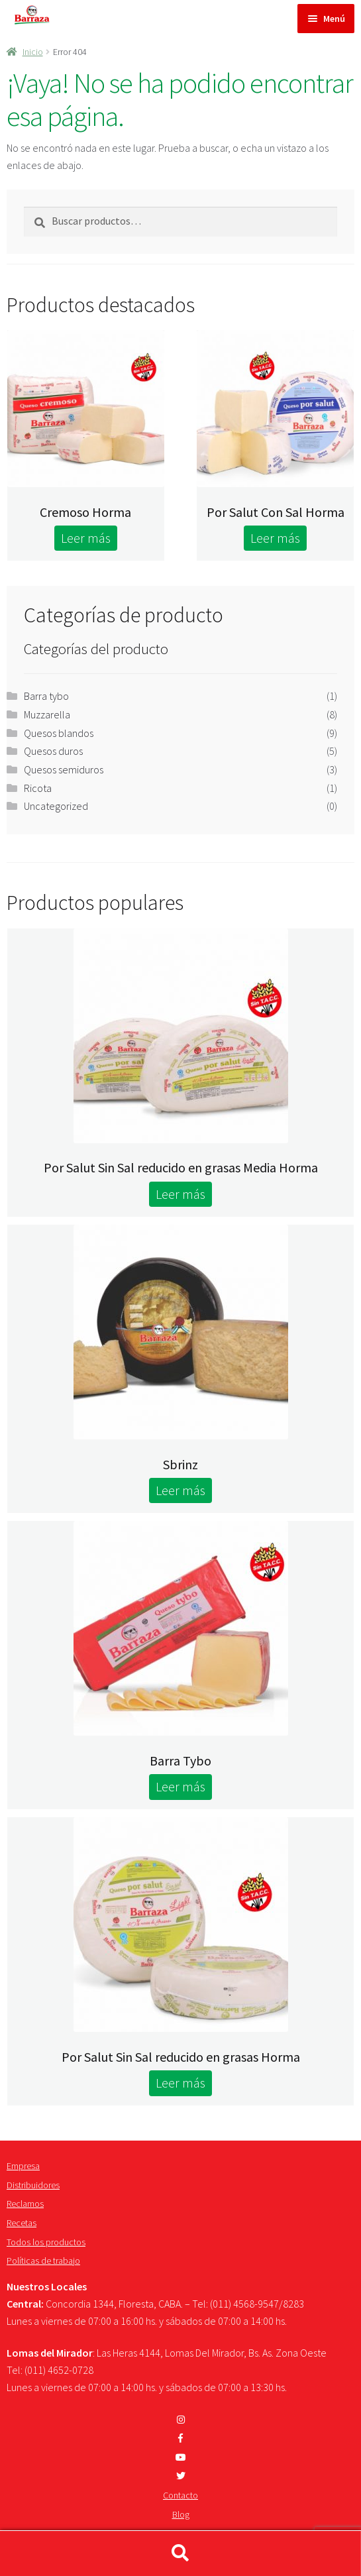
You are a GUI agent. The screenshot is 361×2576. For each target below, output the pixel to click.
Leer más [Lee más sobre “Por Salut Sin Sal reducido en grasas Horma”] (180, 2082)
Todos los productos (46, 2242)
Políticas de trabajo (43, 2261)
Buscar (180, 2553)
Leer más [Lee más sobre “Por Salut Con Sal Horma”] (275, 538)
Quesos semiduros (63, 769)
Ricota (38, 788)
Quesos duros (53, 750)
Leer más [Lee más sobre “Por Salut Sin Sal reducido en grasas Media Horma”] (180, 1194)
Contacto (180, 2495)
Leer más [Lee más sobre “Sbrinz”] (180, 1490)
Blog (180, 2514)
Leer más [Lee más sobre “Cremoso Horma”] (86, 538)
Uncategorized (56, 805)
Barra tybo (46, 695)
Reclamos (25, 2204)
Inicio (33, 52)
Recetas (21, 2223)
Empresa (23, 2166)
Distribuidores (33, 2185)
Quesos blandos (58, 733)
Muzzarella (47, 714)
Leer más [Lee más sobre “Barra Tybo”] (180, 1786)
